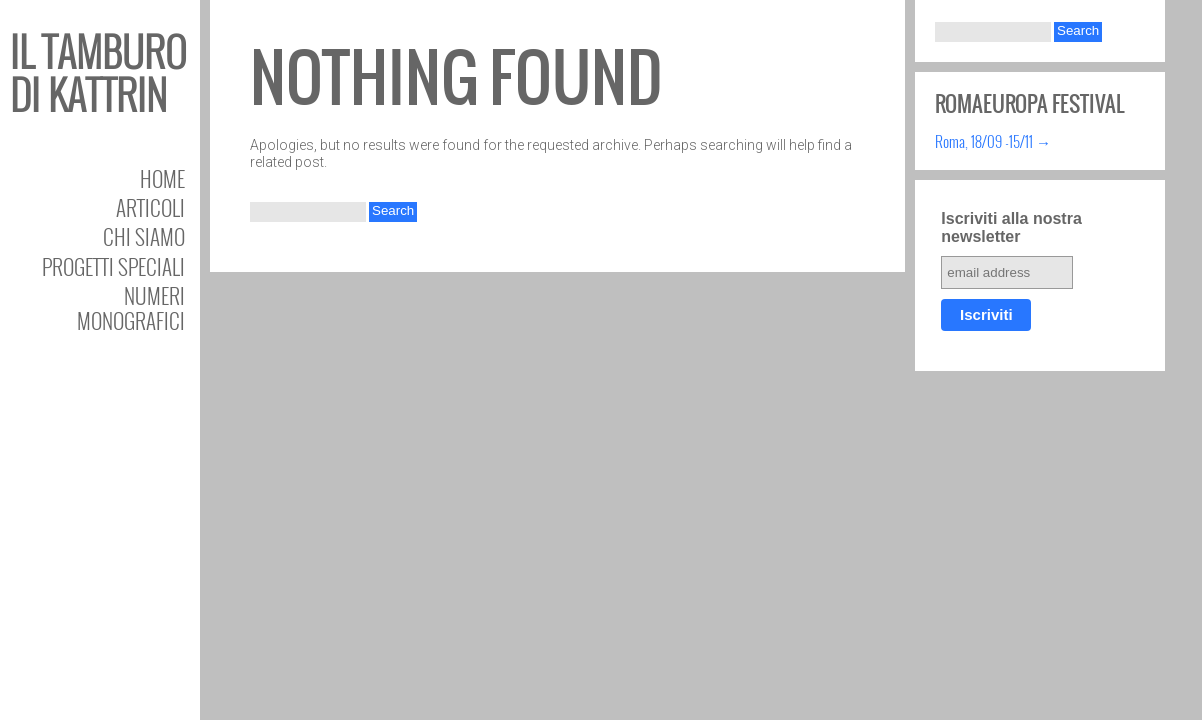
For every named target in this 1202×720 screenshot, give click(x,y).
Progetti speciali (113, 266)
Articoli (150, 207)
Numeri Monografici (131, 308)
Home (162, 178)
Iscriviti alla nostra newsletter (1011, 227)
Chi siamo (144, 236)
